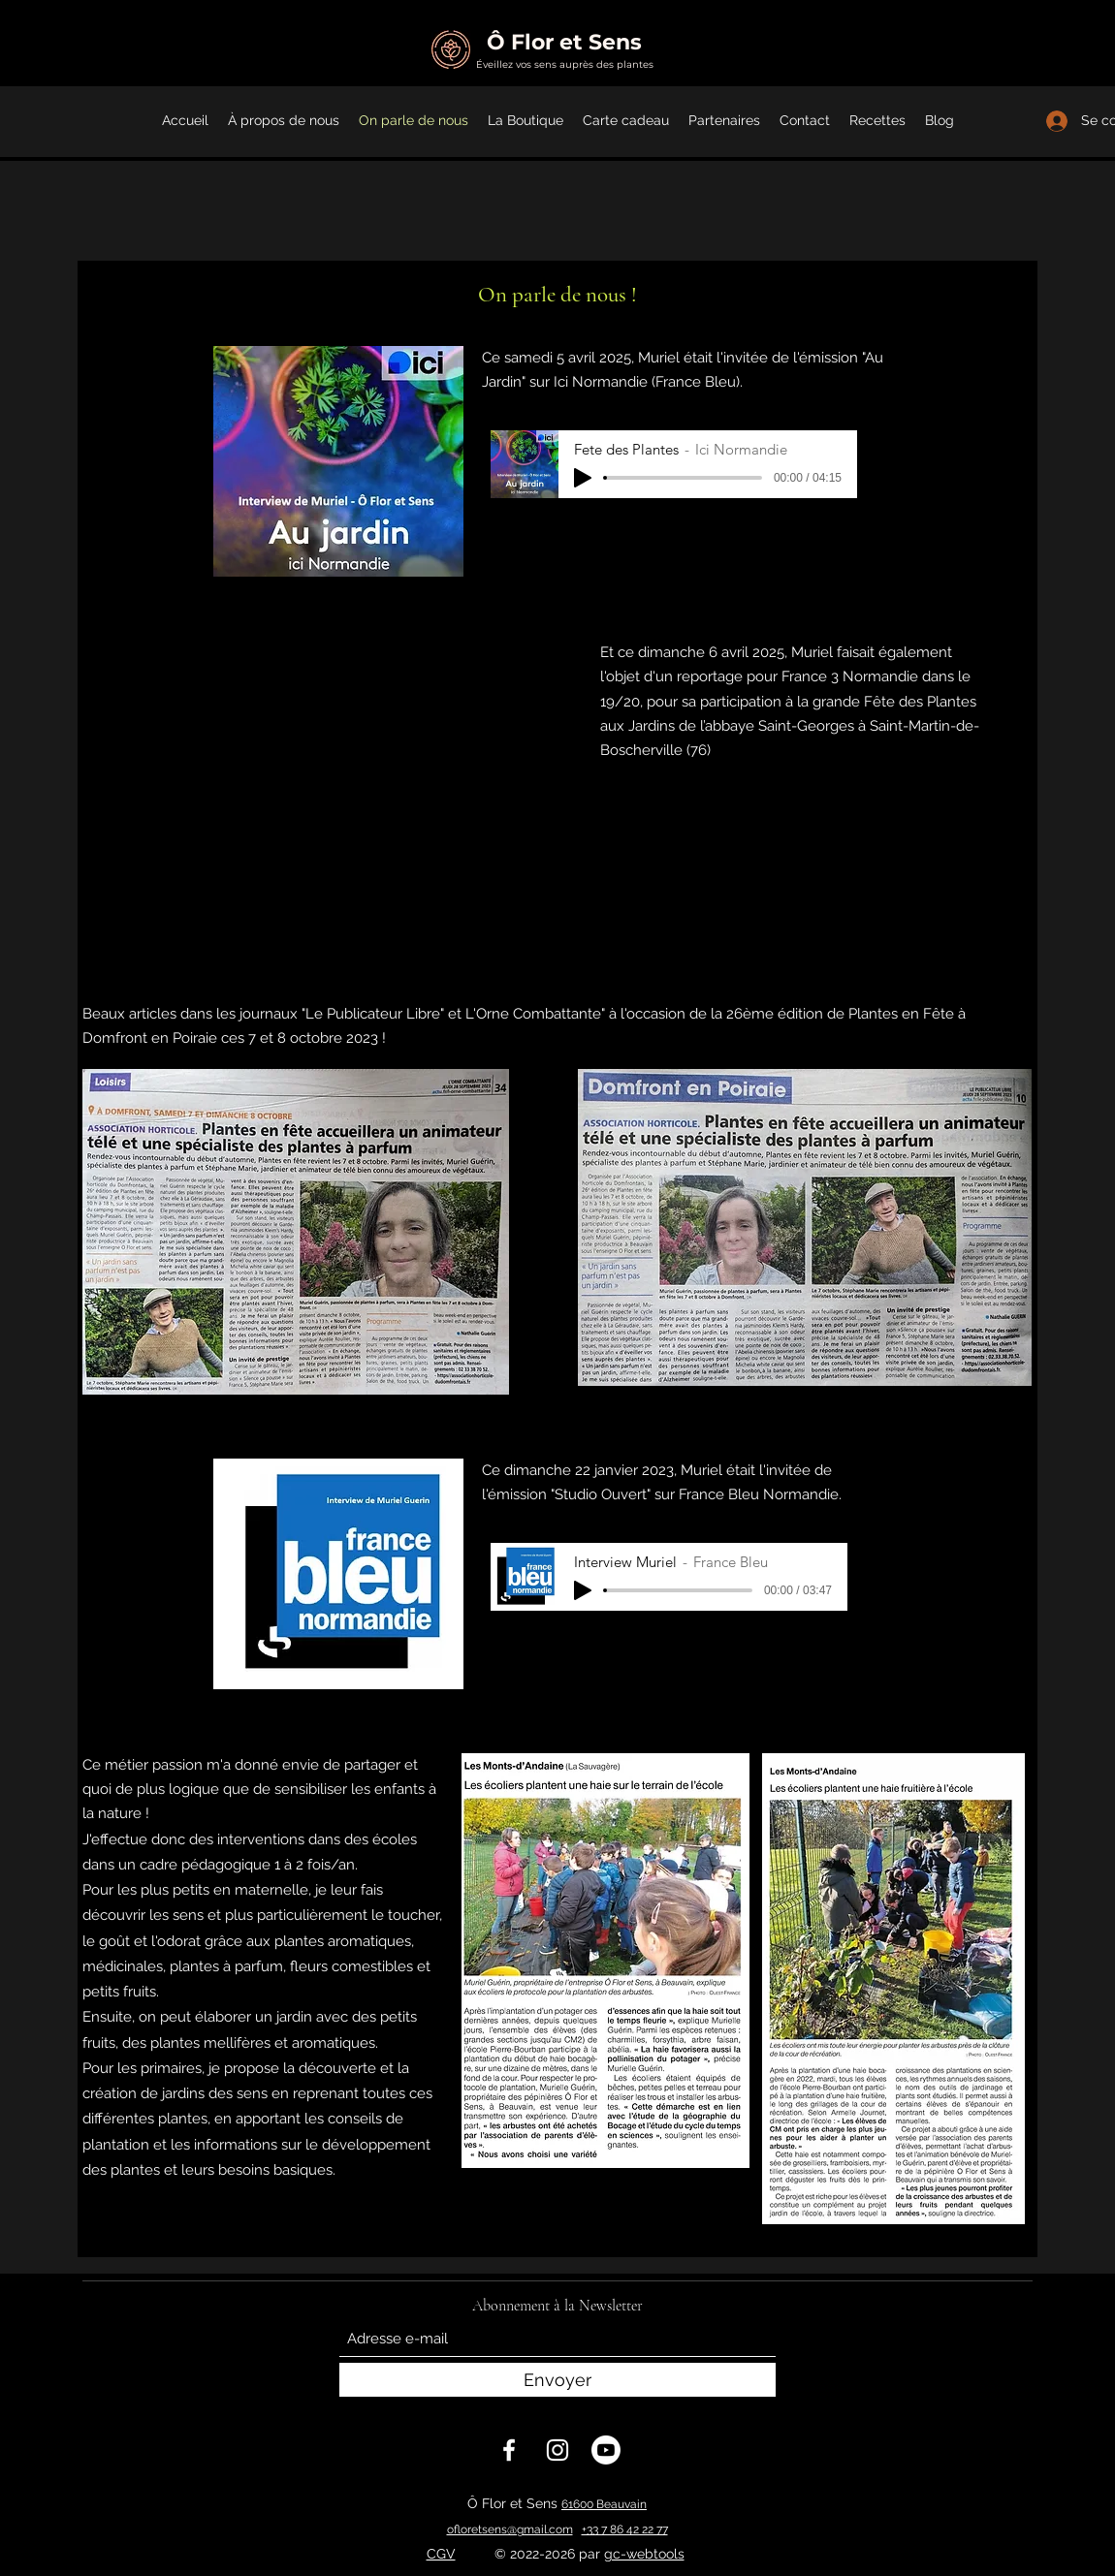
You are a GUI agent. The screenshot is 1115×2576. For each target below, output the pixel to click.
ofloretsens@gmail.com (510, 2529)
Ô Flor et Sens (564, 42)
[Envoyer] (557, 2380)
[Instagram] (557, 2450)
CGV (441, 2553)
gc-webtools (644, 2553)
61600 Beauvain (604, 2504)
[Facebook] (509, 2450)
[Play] (582, 477)
